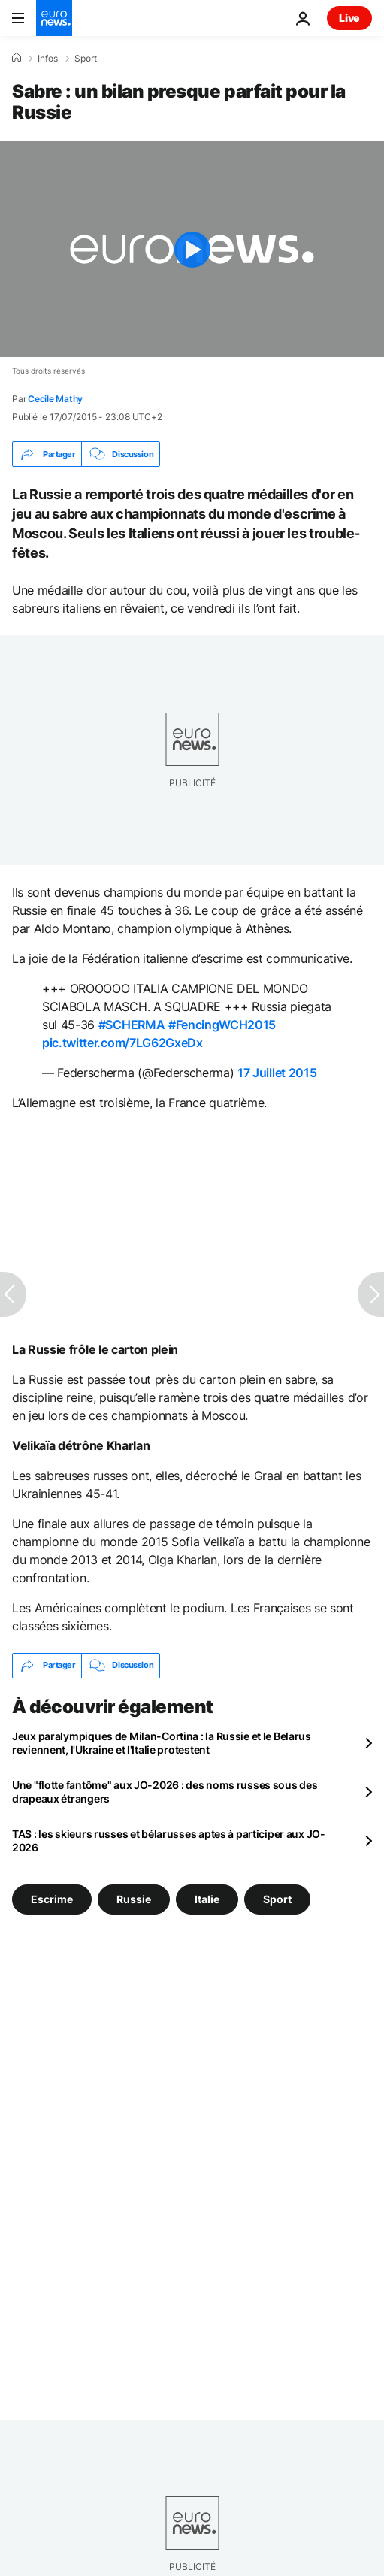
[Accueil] (16, 58)
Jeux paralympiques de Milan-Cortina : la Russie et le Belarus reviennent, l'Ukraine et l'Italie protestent (161, 1743)
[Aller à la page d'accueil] (54, 18)
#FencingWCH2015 (222, 1024)
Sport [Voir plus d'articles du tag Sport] (277, 1898)
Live (349, 17)
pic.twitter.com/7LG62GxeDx (122, 1042)
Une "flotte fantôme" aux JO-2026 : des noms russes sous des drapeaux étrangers (164, 1791)
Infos (48, 58)
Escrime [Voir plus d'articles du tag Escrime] (52, 1898)
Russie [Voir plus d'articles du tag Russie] (133, 1898)
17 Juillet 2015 (276, 1072)
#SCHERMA (131, 1024)
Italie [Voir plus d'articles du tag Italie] (207, 1898)
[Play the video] (192, 249)
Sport (85, 58)
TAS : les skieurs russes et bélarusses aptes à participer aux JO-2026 (168, 1840)
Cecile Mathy (55, 398)
